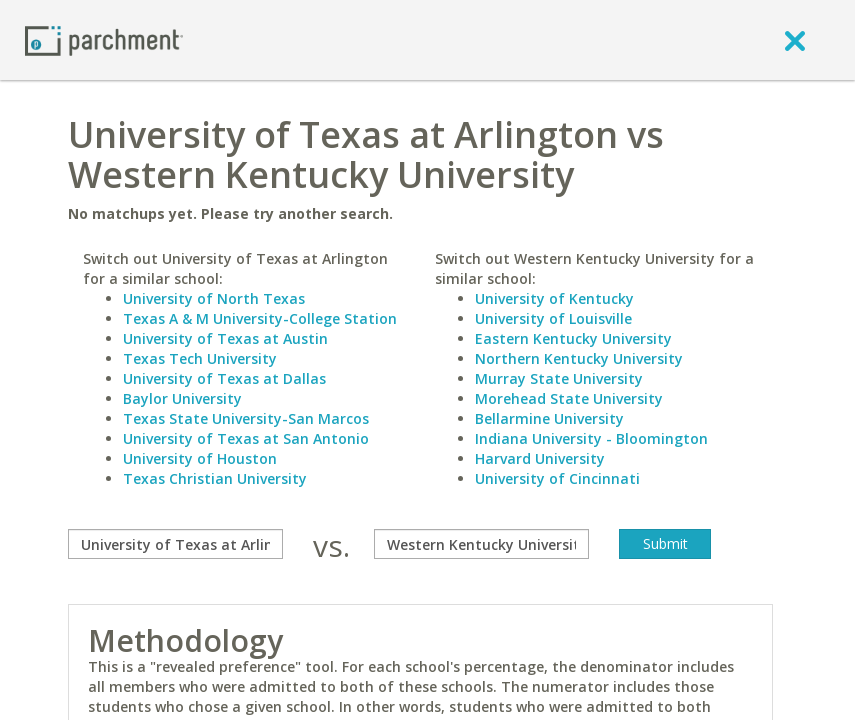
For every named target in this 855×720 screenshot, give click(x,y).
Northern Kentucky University (579, 358)
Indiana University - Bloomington (591, 438)
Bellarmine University (549, 418)
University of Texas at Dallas (224, 378)
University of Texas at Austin (225, 338)
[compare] (175, 544)
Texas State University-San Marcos (246, 418)
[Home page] (104, 39)
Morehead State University (569, 398)
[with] (481, 544)
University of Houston (200, 458)
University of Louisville (553, 318)
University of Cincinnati (557, 478)
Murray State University (559, 378)
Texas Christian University (215, 478)
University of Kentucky (554, 298)
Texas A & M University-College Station (260, 318)
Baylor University (182, 398)
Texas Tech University (200, 358)
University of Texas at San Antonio (246, 438)
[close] (795, 40)
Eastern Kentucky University (573, 338)
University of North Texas (214, 298)
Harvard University (540, 458)
